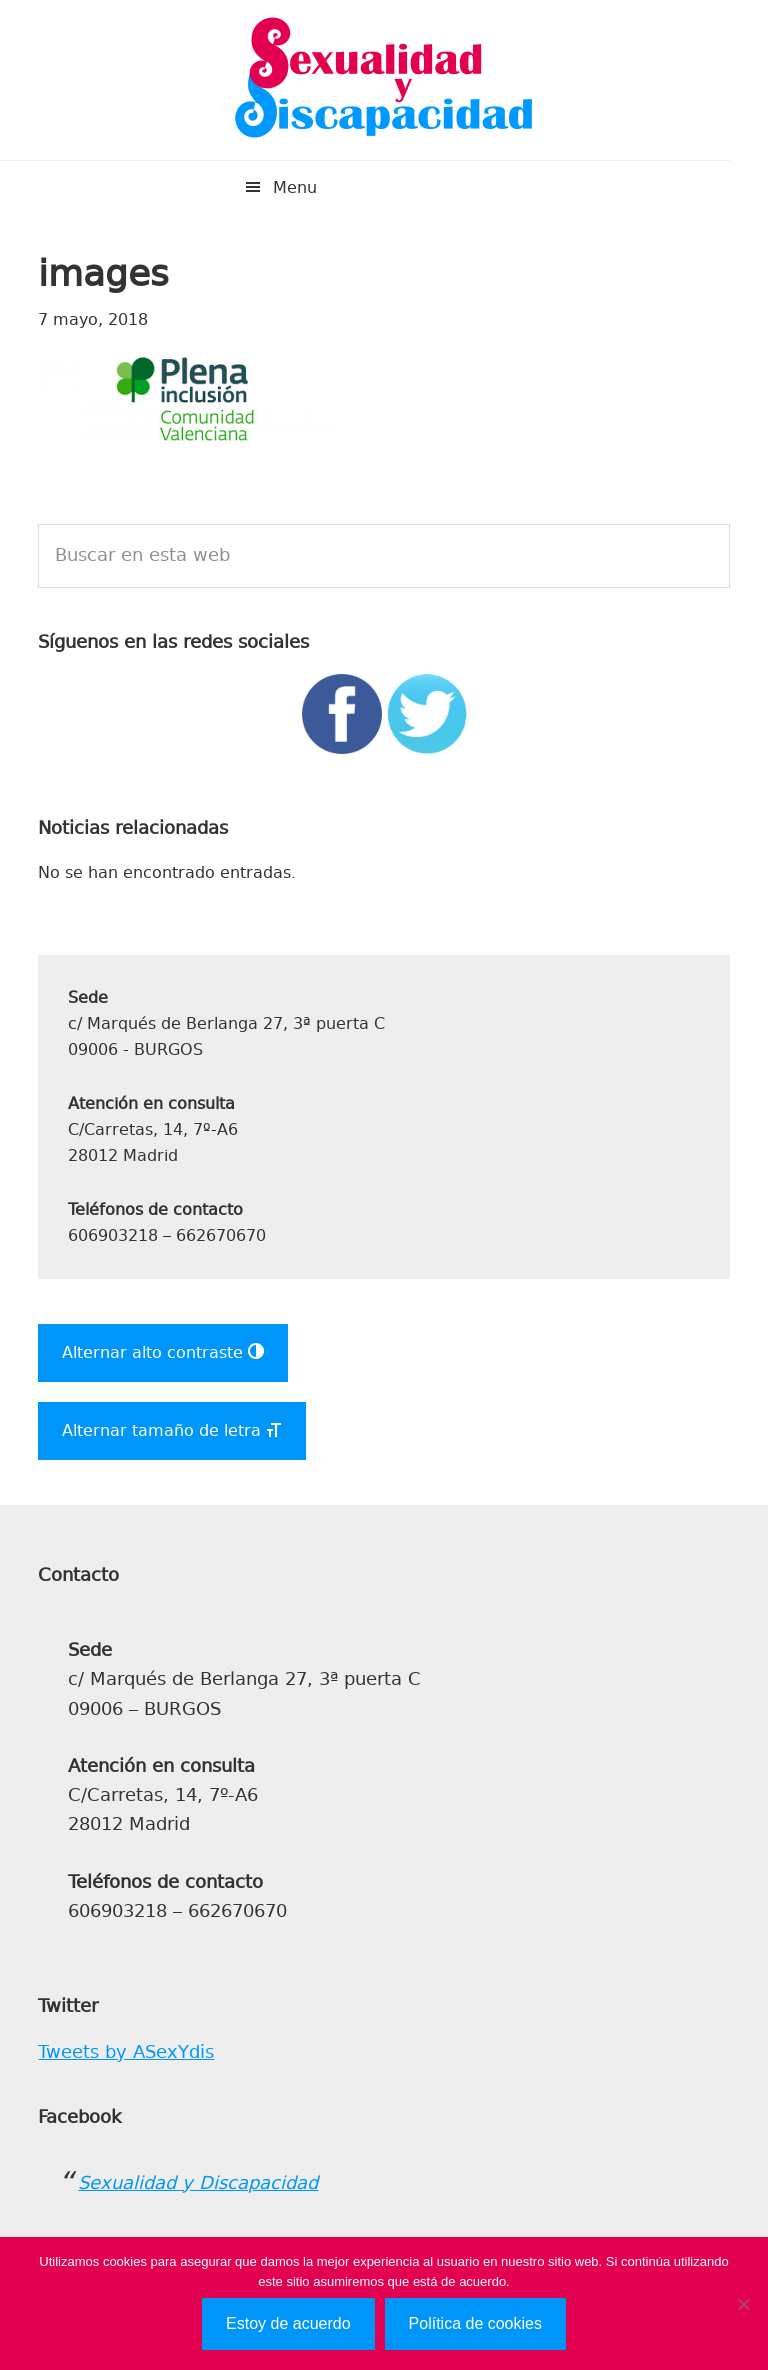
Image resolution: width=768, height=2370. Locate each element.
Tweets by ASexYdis (126, 2052)
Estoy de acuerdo (288, 2323)
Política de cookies (475, 2323)
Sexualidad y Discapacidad (384, 80)
